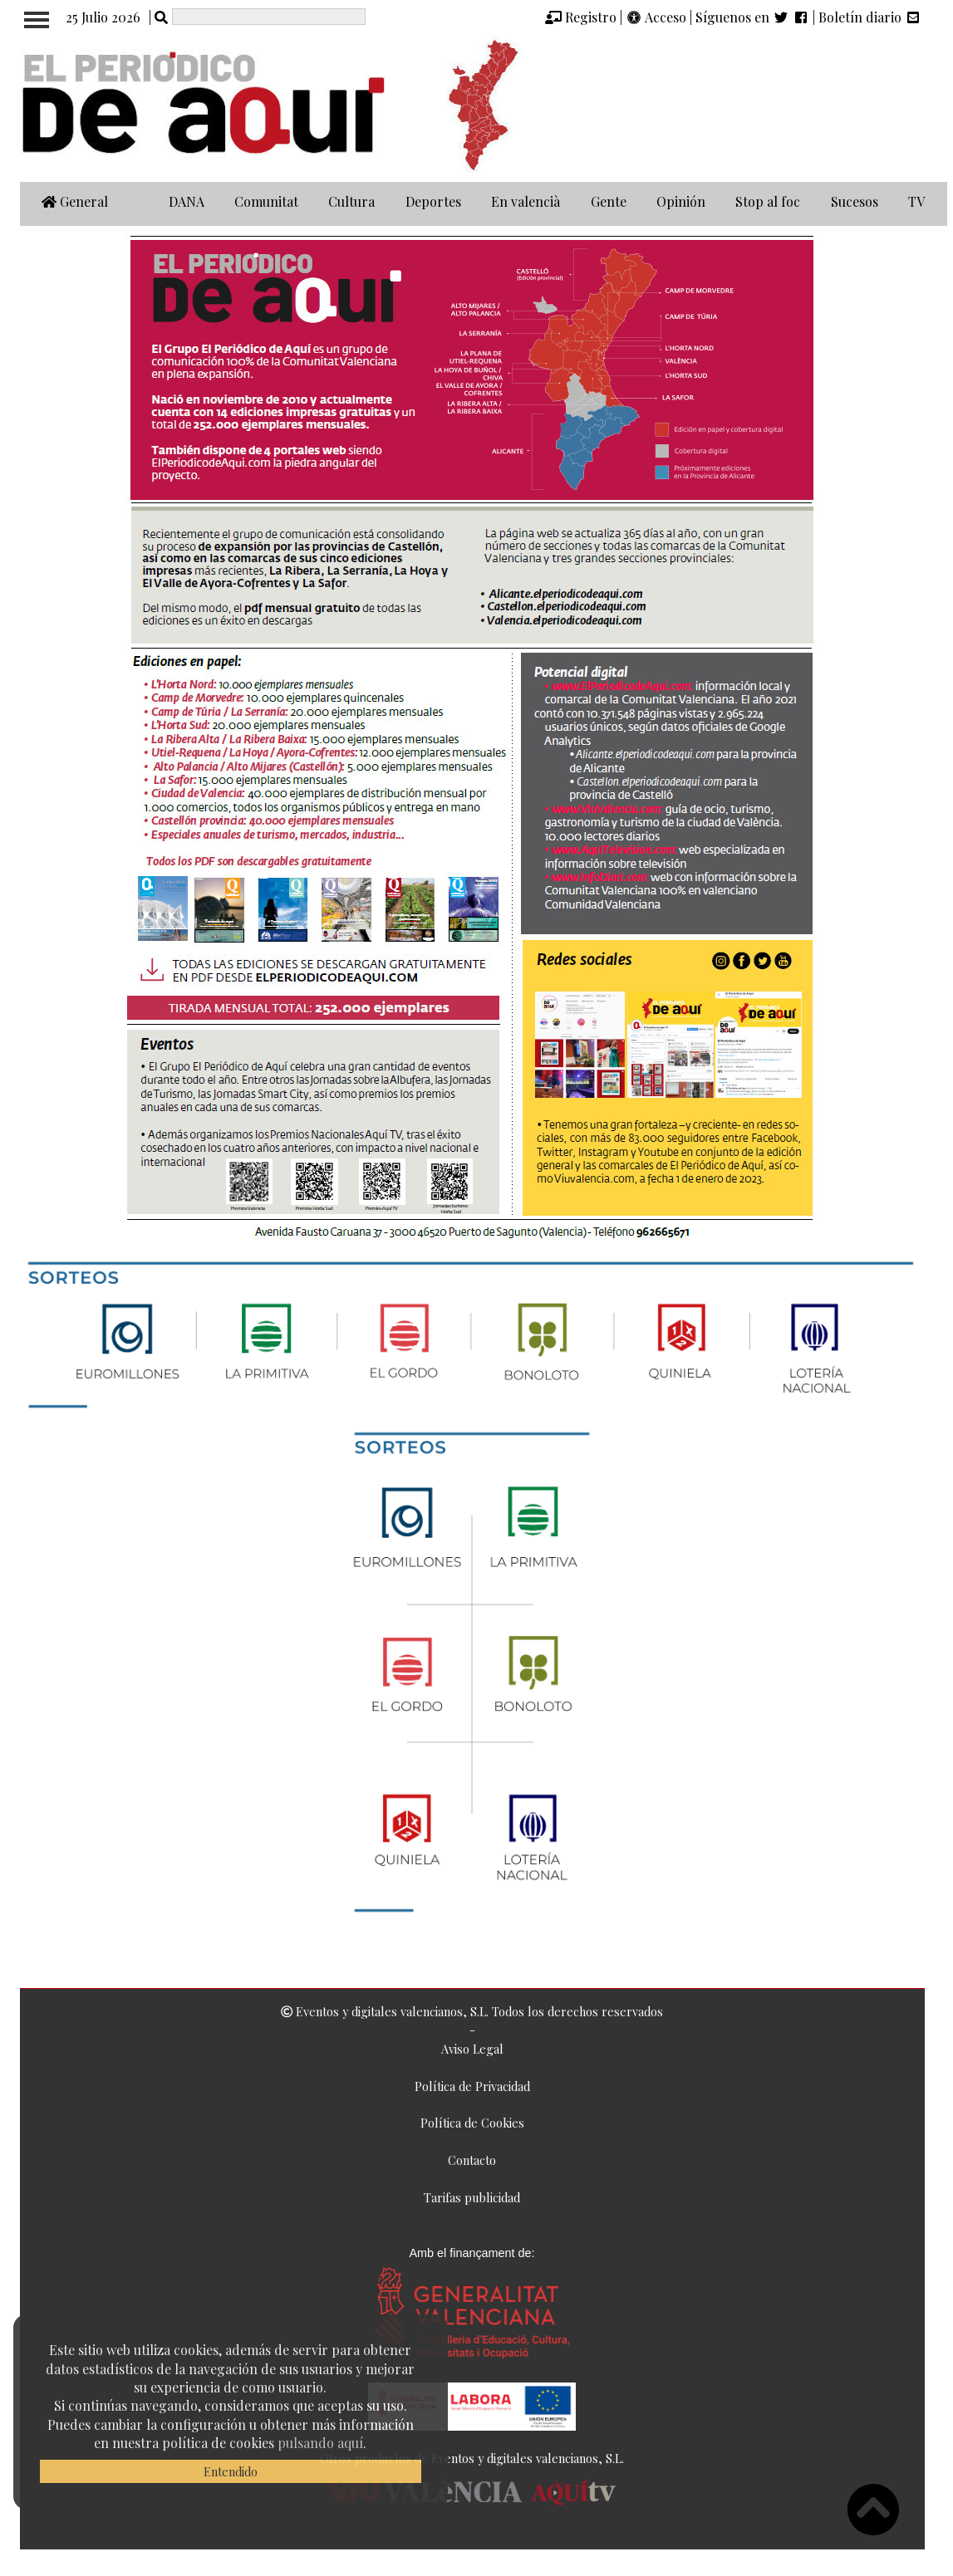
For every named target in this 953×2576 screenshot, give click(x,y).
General (75, 201)
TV (916, 201)
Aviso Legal (472, 2048)
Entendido (231, 2471)
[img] (553, 17)
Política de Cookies (472, 2122)
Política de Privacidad (472, 2086)
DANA (186, 201)
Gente (608, 201)
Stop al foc (767, 201)
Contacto (472, 2160)
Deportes (433, 201)
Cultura (351, 201)
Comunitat (266, 201)
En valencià (525, 201)
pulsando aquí (320, 2442)
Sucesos (854, 201)
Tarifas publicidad (472, 2197)
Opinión (680, 201)
